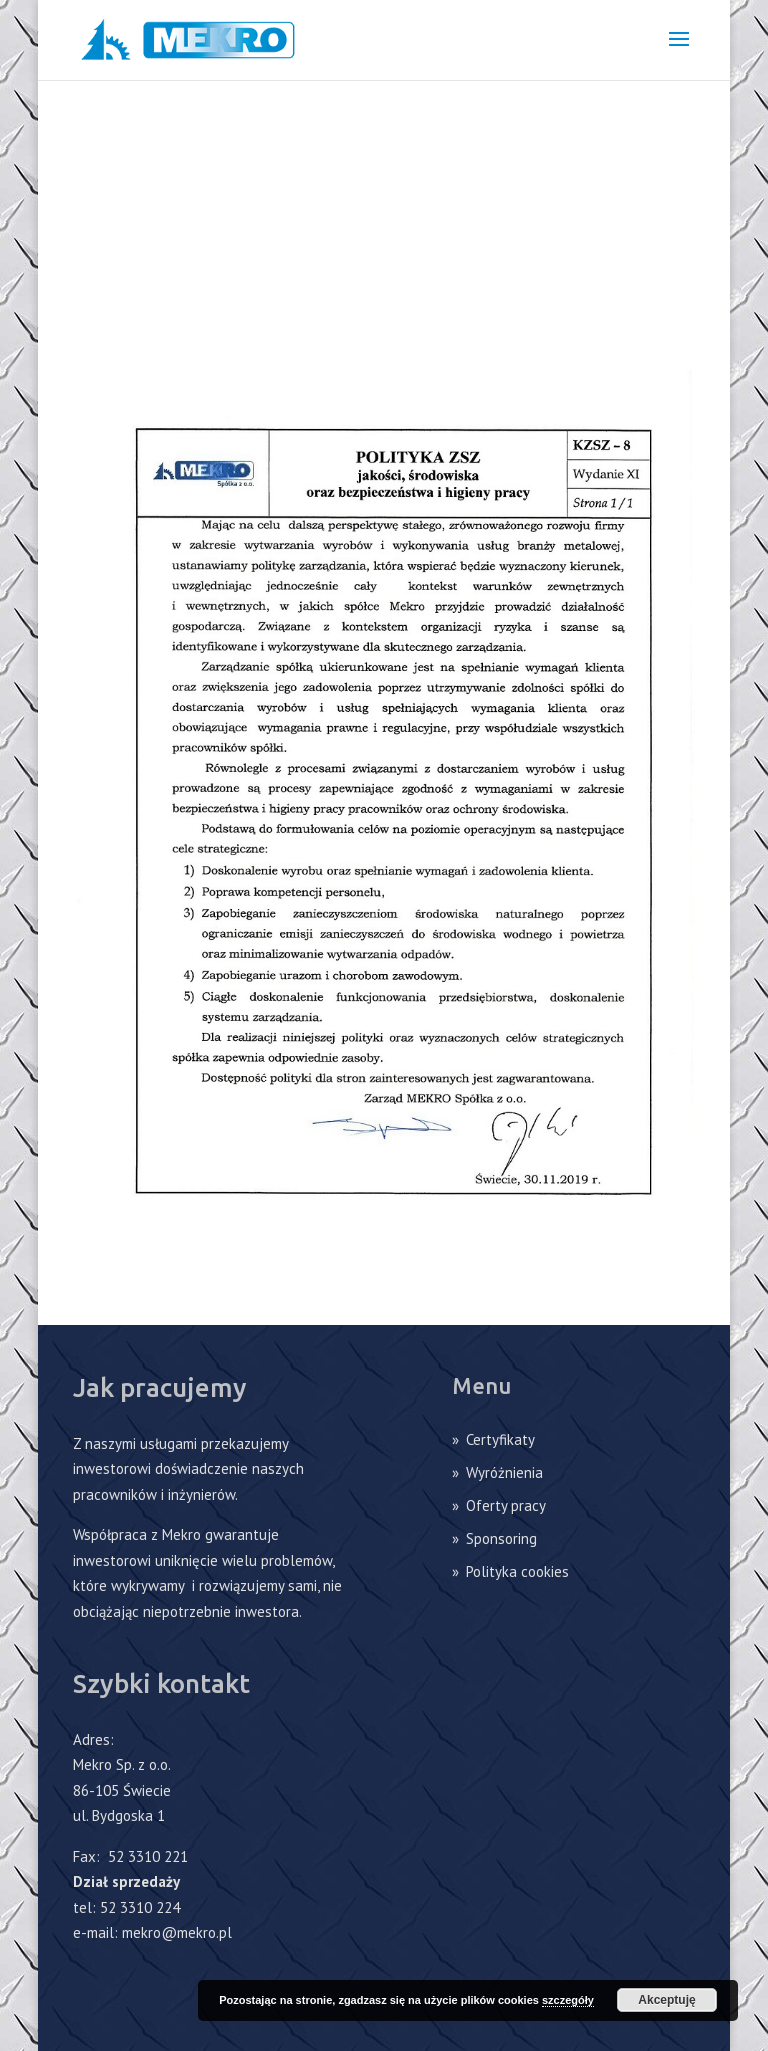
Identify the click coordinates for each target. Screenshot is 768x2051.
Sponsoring (501, 1538)
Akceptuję (666, 2000)
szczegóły (568, 2000)
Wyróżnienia (504, 1472)
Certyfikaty (500, 1439)
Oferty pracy (506, 1505)
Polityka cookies (517, 1571)
